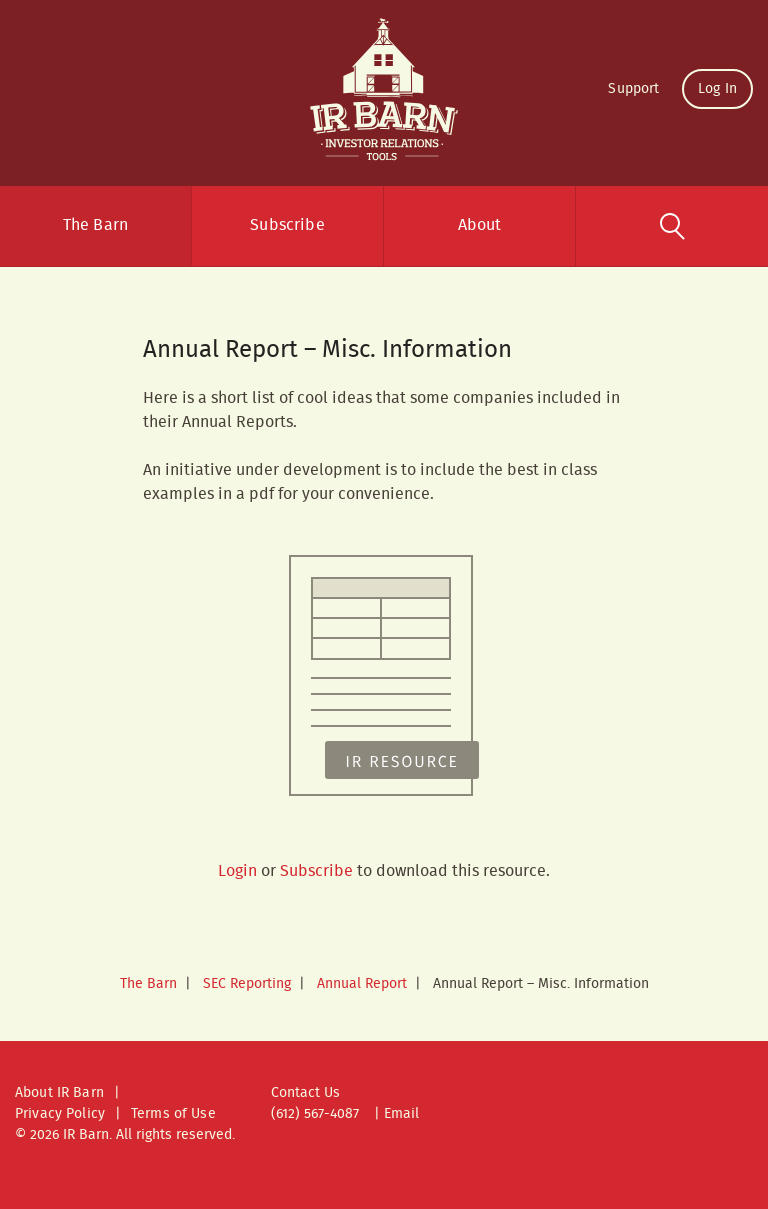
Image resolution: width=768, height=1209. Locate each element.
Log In (717, 89)
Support (633, 89)
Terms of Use (173, 1114)
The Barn (95, 225)
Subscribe (287, 225)
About (480, 225)
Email (401, 1114)
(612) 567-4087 (315, 1114)
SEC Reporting (247, 984)
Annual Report (362, 984)
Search (672, 226)
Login (237, 871)
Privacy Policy (60, 1114)
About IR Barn (59, 1093)
